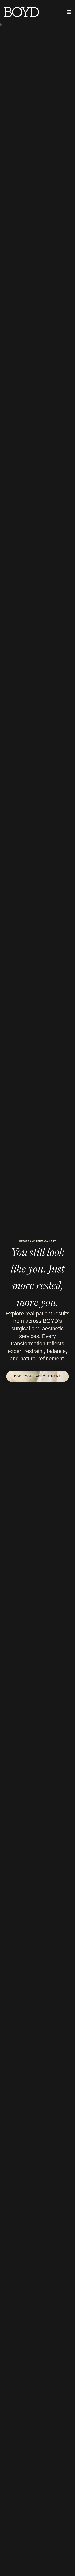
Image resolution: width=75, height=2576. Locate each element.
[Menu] (69, 12)
